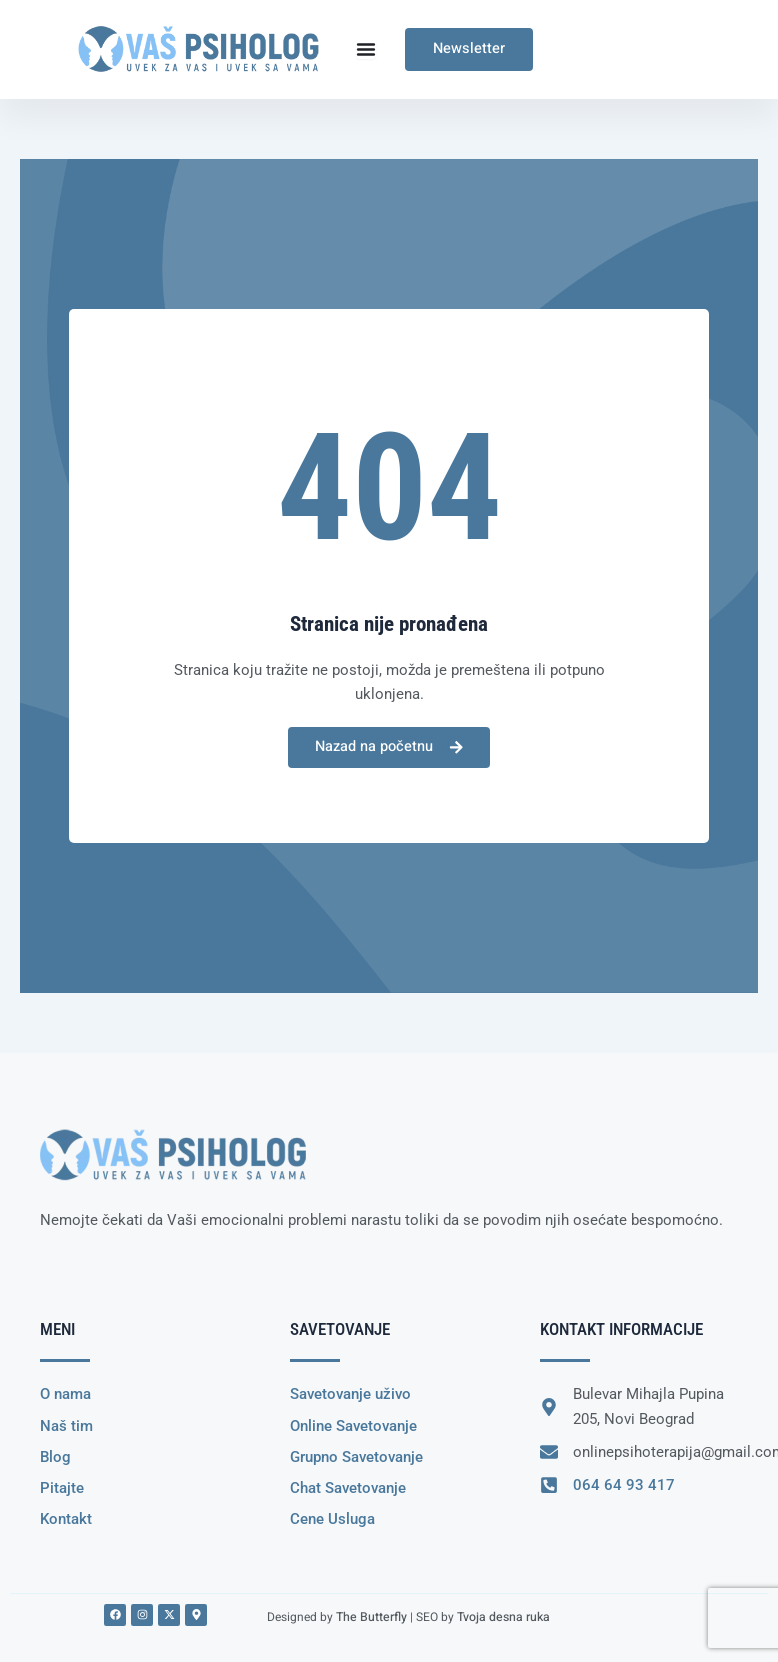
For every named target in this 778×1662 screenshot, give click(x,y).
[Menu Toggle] (366, 49)
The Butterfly (370, 1616)
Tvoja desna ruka (501, 1616)
